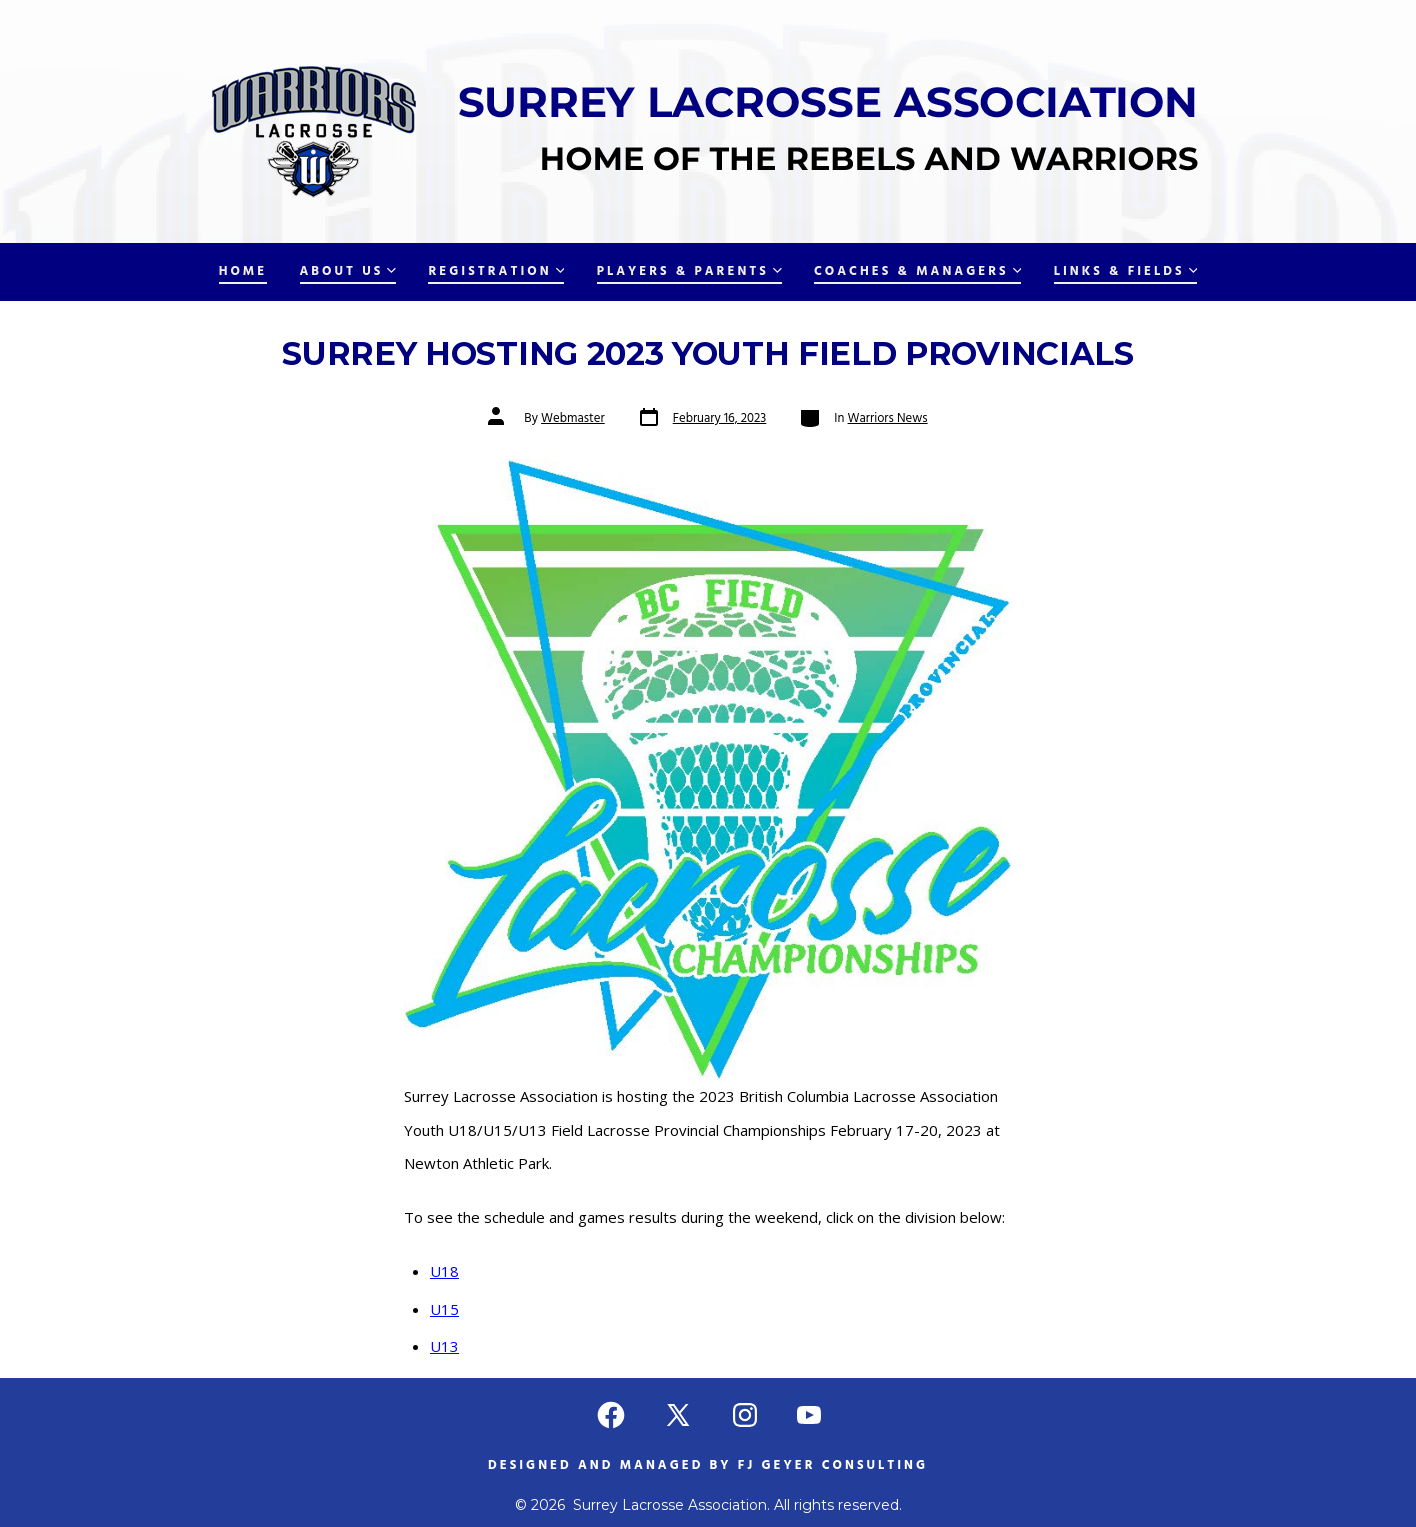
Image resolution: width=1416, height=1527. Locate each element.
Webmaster (573, 418)
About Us (348, 271)
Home (243, 271)
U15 (444, 1309)
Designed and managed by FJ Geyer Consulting (708, 1465)
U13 (444, 1346)
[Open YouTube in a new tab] (809, 1415)
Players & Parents (689, 271)
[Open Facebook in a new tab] (611, 1415)
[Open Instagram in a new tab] (745, 1415)
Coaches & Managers (917, 271)
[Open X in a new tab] (678, 1415)
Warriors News (888, 418)
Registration (496, 271)
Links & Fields (1126, 271)
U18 (444, 1271)
